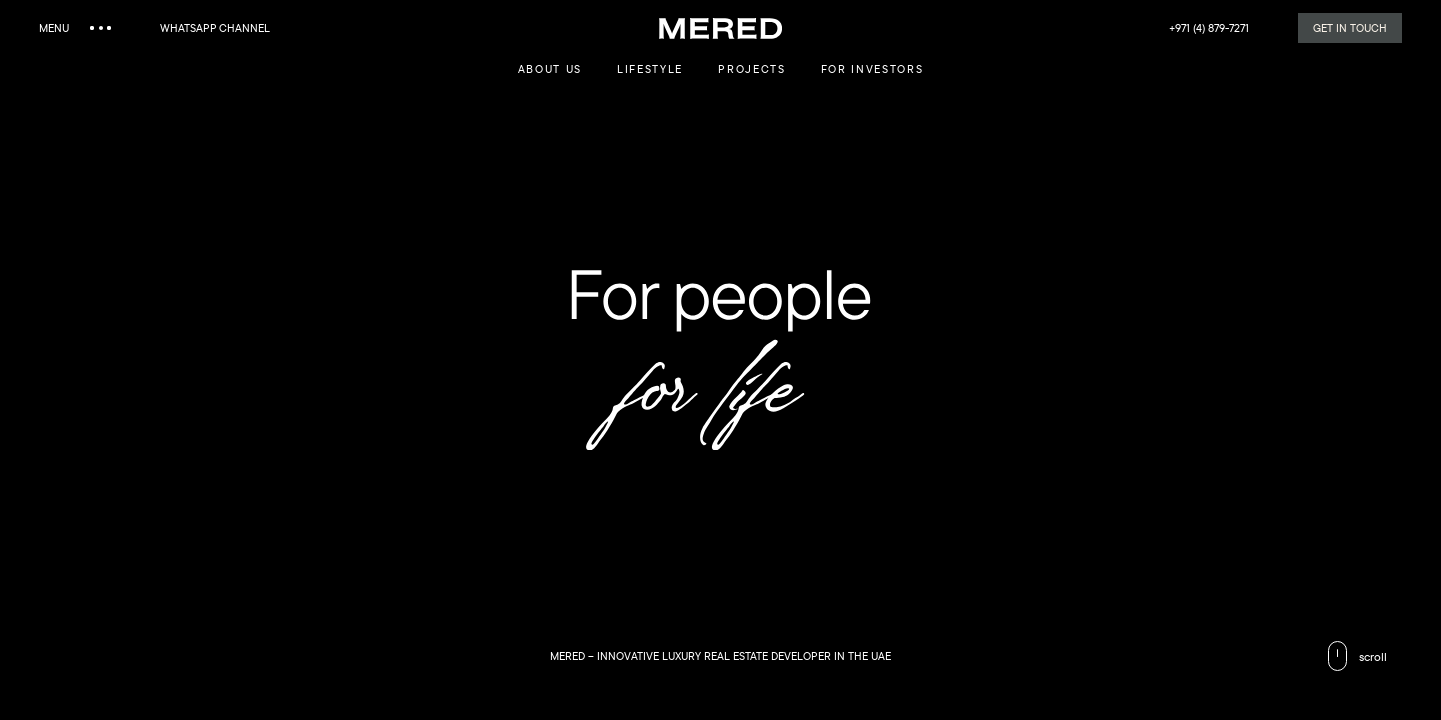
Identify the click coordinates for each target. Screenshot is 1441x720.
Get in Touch (1350, 27)
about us (550, 68)
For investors (872, 68)
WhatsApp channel (215, 27)
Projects (751, 68)
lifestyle (650, 68)
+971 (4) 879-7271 (1209, 27)
